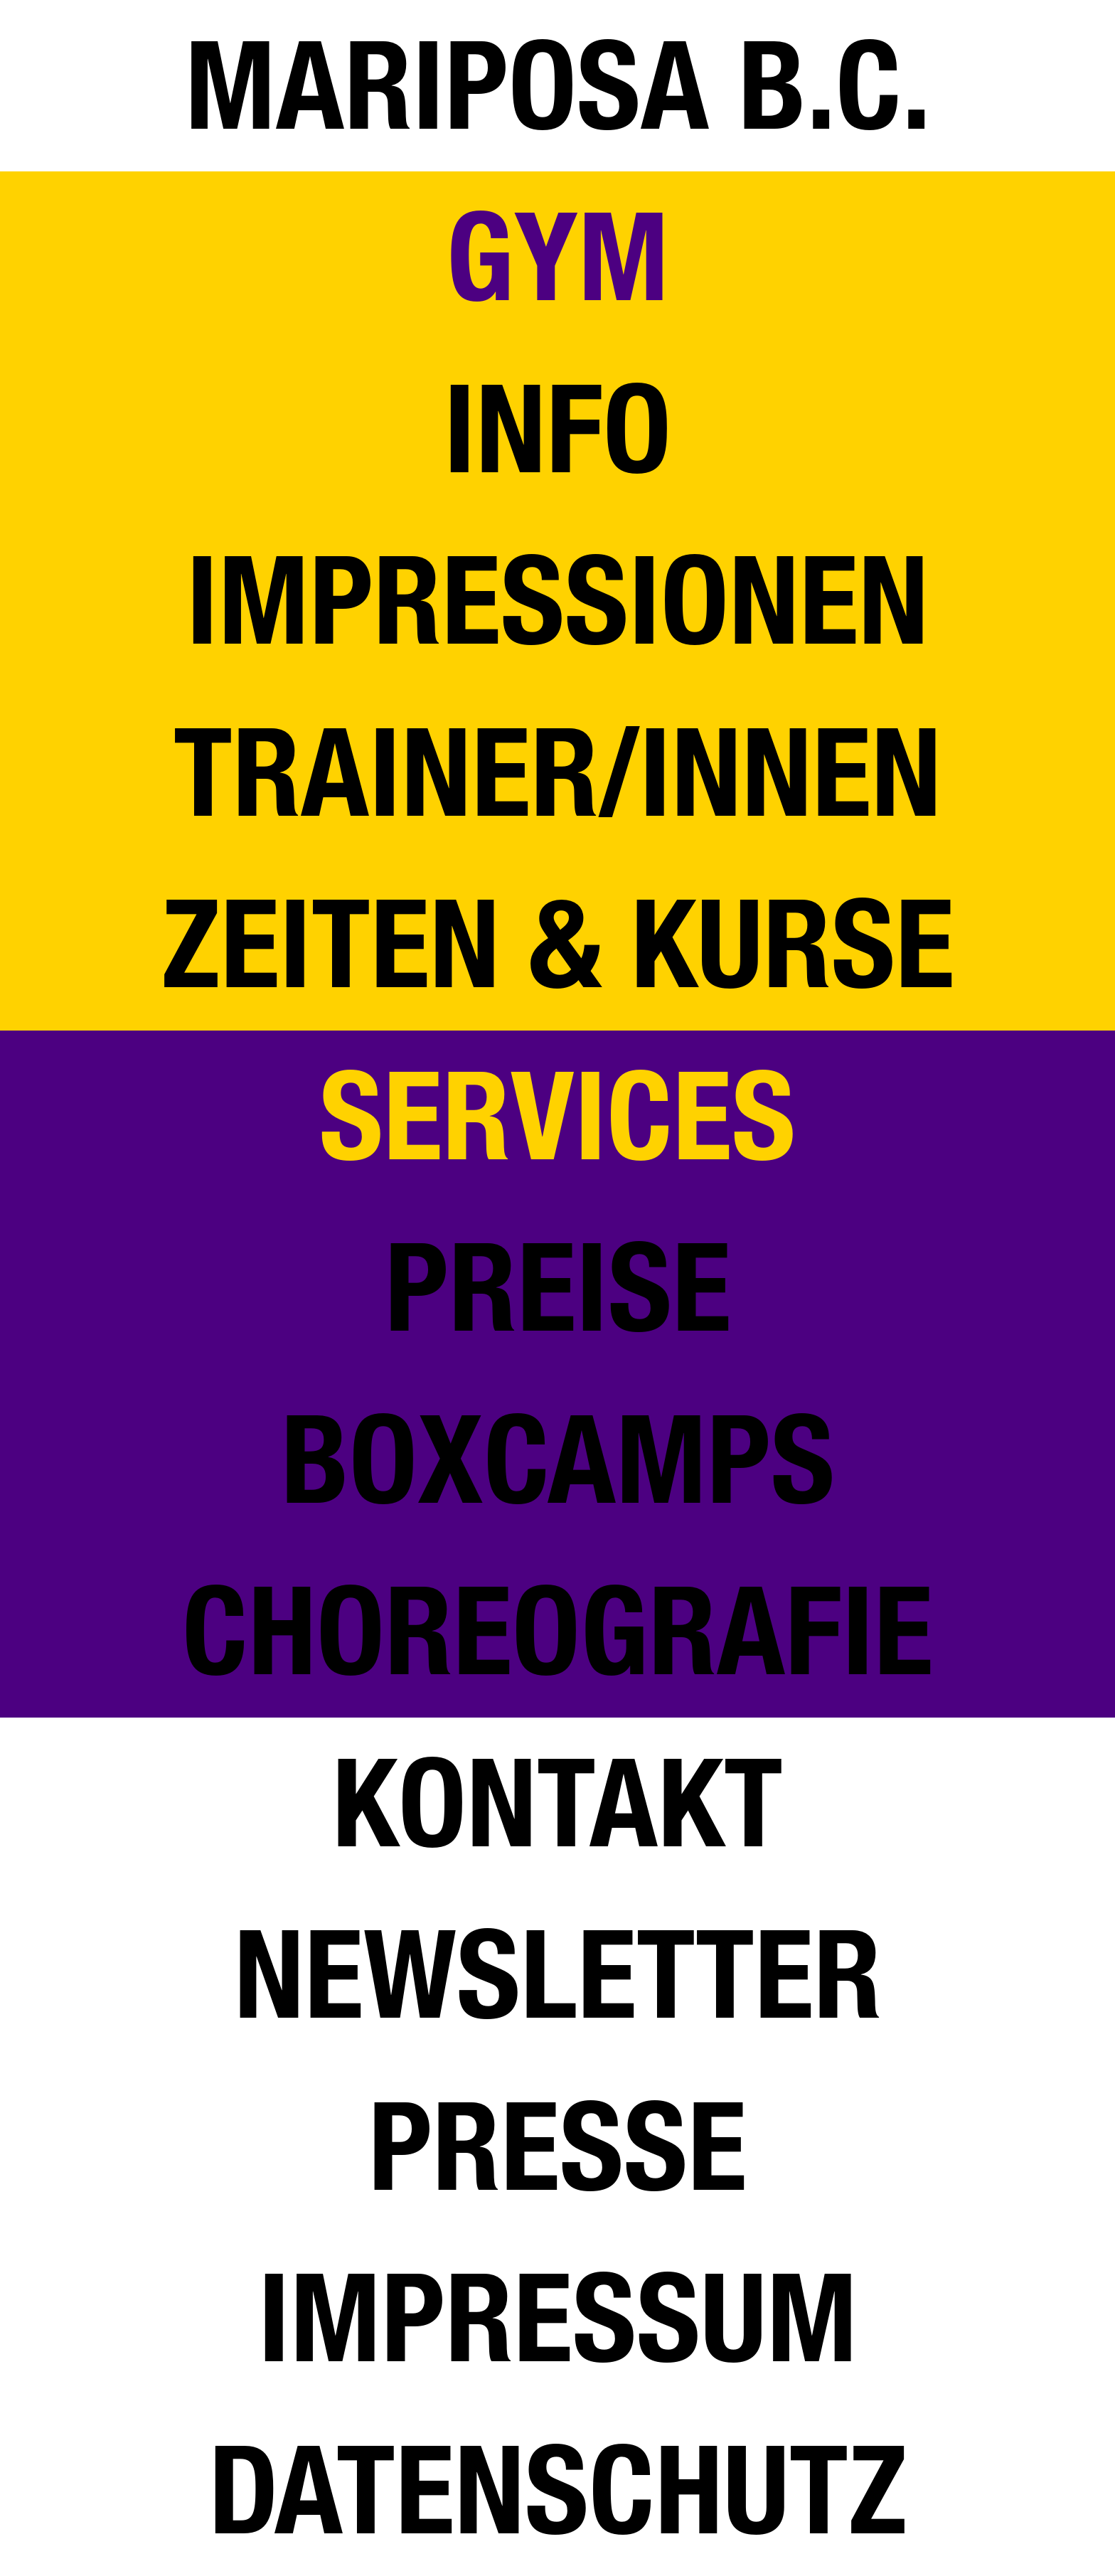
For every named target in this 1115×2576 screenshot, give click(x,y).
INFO (557, 429)
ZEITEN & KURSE (557, 944)
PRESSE (557, 2146)
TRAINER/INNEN (557, 772)
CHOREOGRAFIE (557, 1631)
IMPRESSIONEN (557, 600)
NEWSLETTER (558, 1974)
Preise (558, 1287)
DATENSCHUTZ (557, 2490)
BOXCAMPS (558, 1459)
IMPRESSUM (558, 2318)
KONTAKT (557, 1803)
